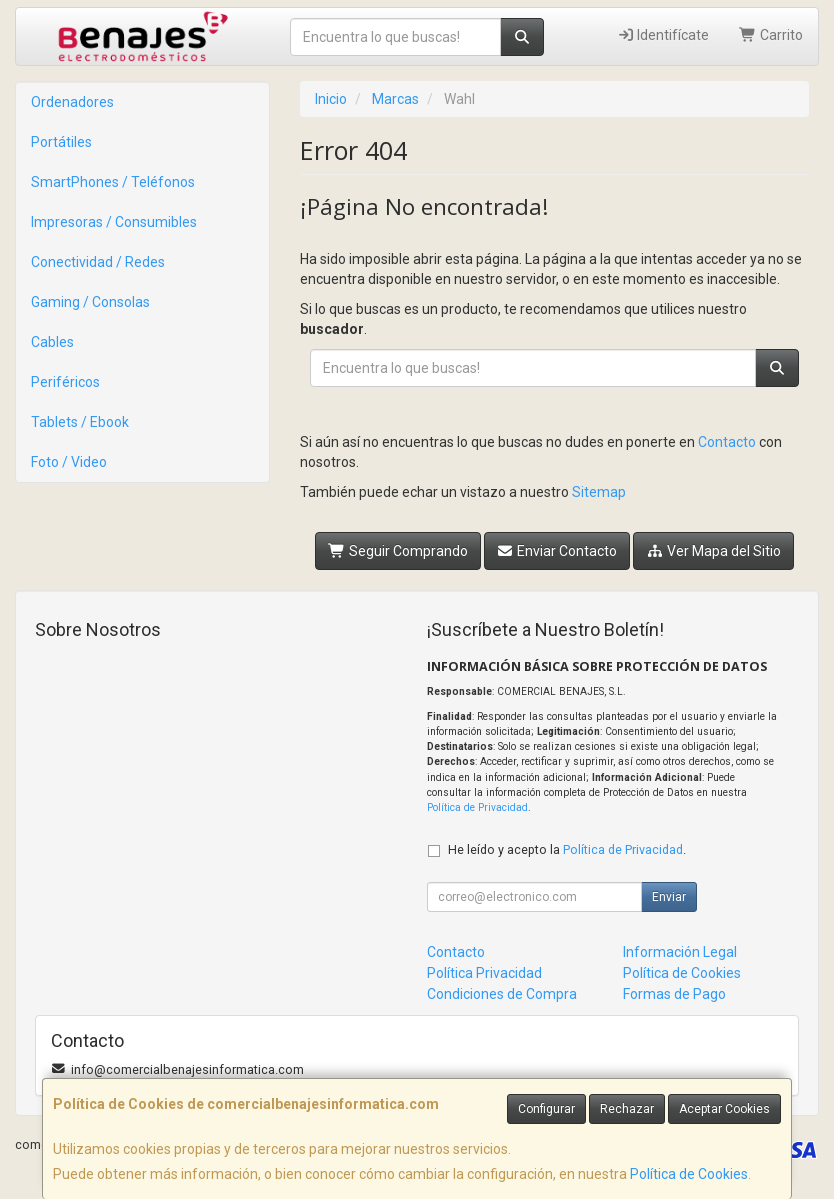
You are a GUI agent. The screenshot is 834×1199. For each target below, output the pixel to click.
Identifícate (663, 35)
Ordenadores (72, 102)
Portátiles (61, 142)
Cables (52, 342)
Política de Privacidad (477, 807)
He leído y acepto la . (567, 849)
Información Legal (680, 952)
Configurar (546, 1109)
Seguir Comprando (398, 551)
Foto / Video (69, 462)
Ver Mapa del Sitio (713, 551)
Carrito (771, 35)
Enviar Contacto (557, 551)
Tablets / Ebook (80, 422)
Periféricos (65, 382)
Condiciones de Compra (502, 994)
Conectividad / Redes (98, 262)
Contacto (727, 442)
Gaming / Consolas (90, 302)
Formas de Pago (674, 994)
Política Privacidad (484, 973)
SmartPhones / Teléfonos (113, 182)
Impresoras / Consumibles (114, 222)
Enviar (669, 897)
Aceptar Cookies (724, 1109)
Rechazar (627, 1109)
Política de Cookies (689, 1174)
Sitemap (599, 492)
